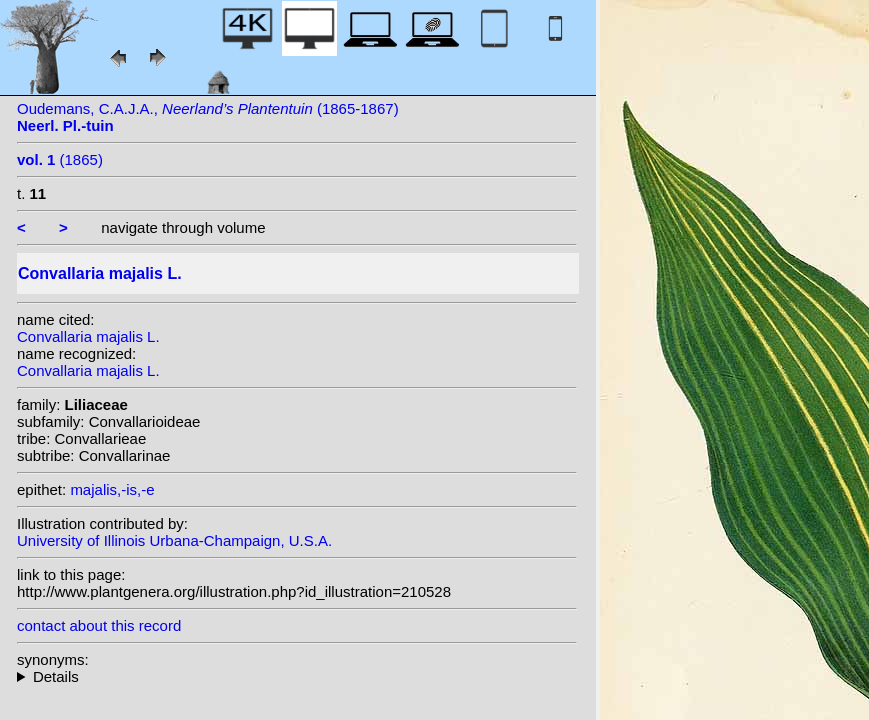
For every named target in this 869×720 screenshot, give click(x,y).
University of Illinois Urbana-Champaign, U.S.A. (174, 540)
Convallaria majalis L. (88, 336)
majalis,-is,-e (112, 489)
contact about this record (99, 625)
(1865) (60, 159)
